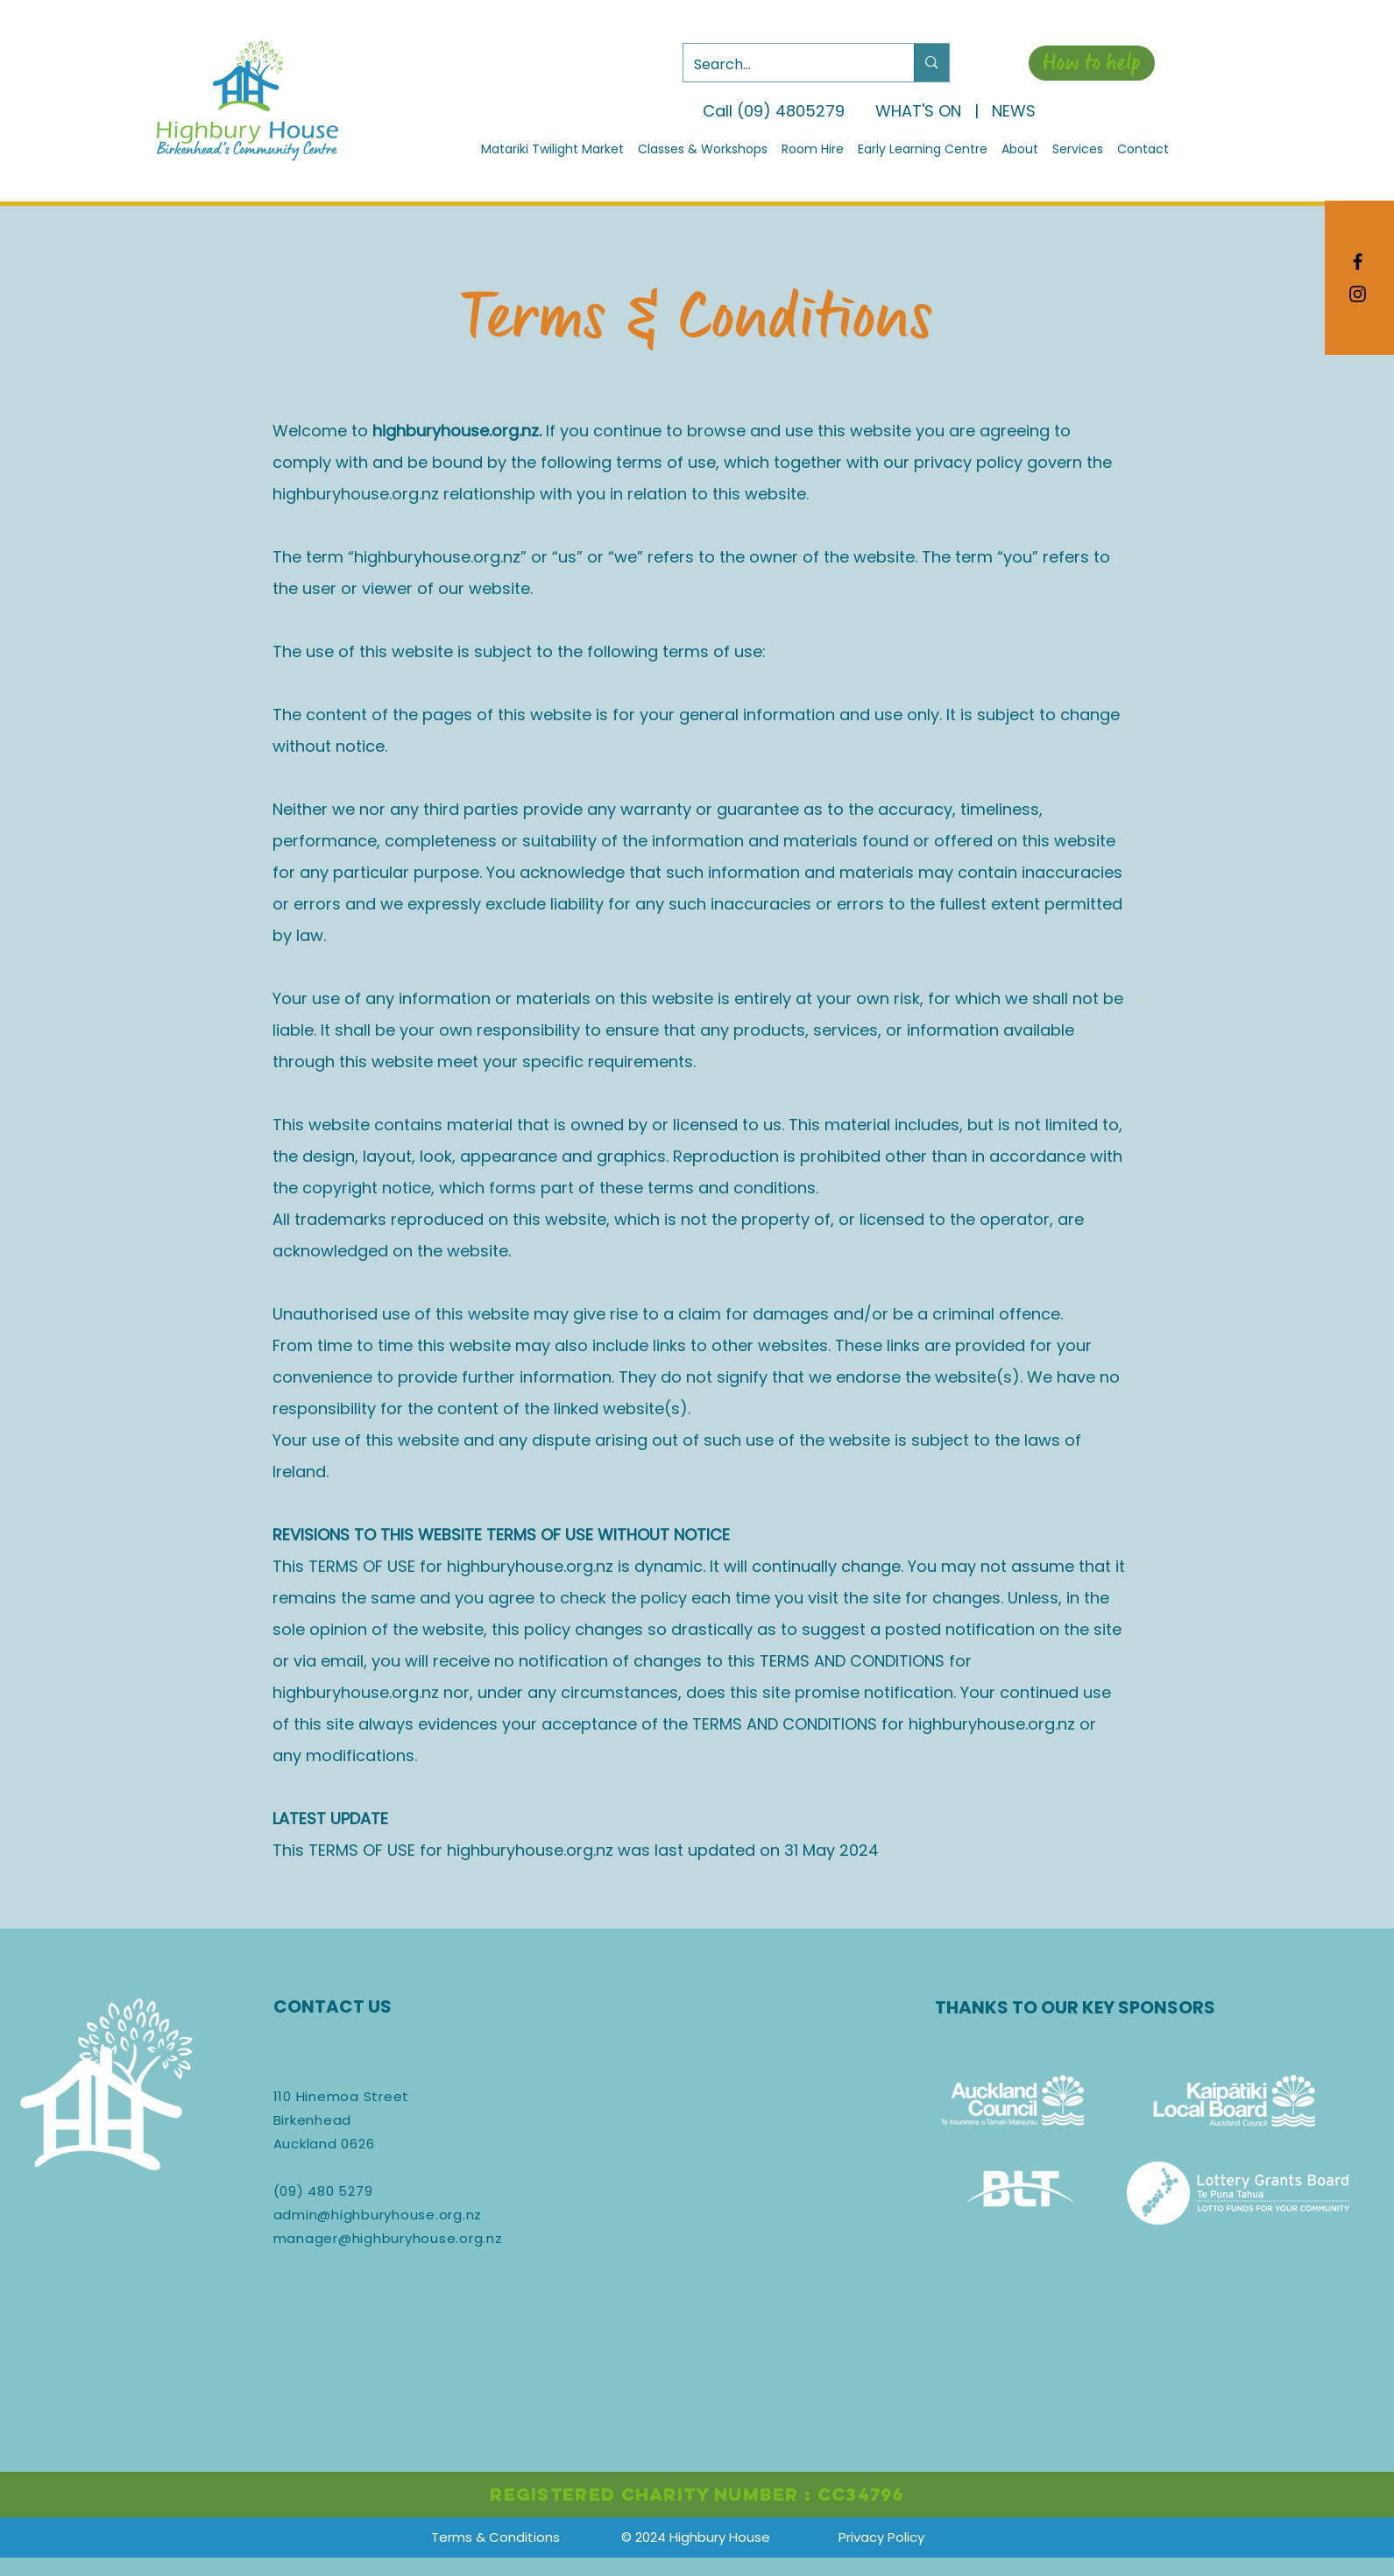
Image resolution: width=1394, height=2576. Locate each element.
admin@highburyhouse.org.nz (378, 2214)
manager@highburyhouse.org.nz (388, 2238)
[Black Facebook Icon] (1358, 261)
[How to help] (1092, 63)
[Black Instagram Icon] (1358, 294)
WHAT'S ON (918, 111)
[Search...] (786, 65)
